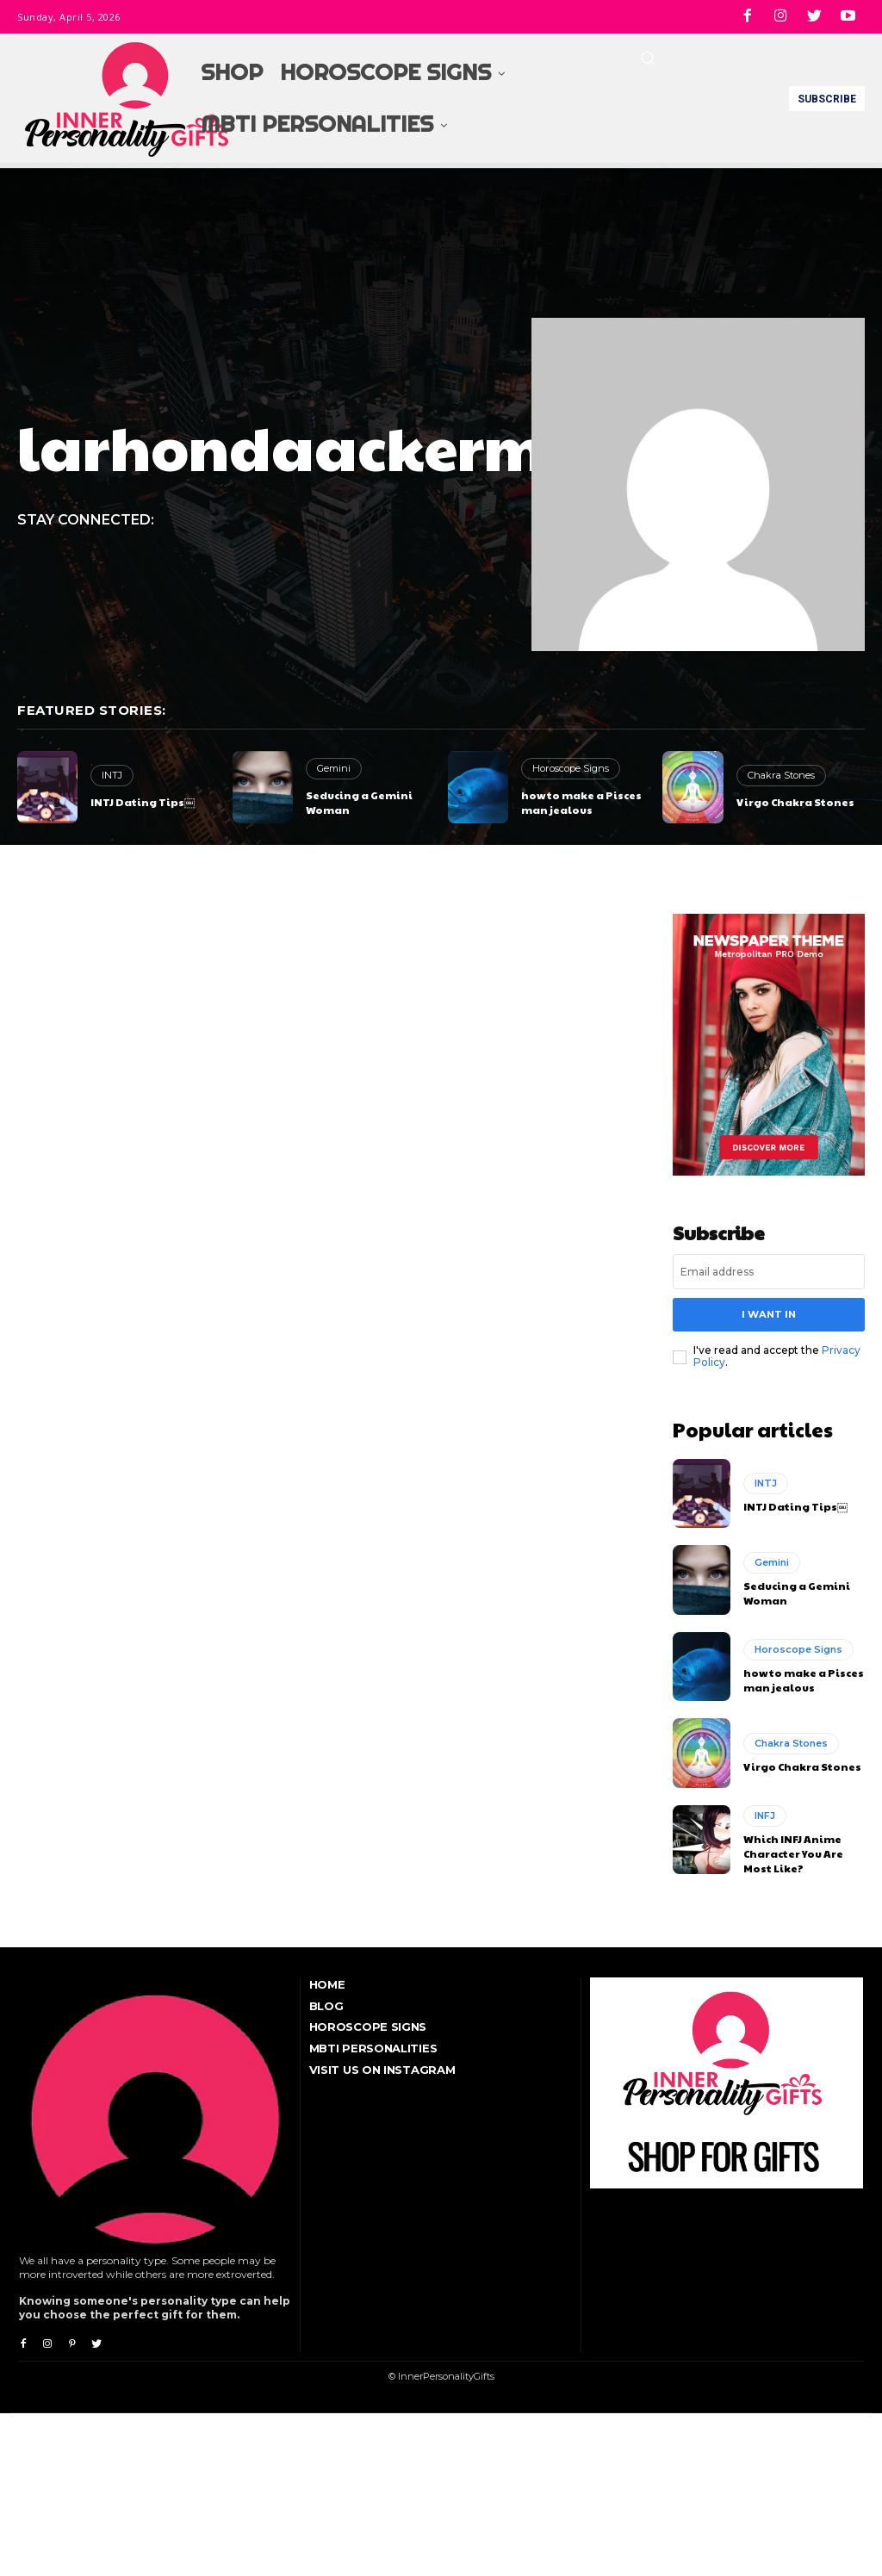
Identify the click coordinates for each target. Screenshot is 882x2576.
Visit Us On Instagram (382, 2069)
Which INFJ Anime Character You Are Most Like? (793, 1851)
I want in (768, 1313)
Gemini (334, 768)
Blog (326, 2004)
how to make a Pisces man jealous (581, 802)
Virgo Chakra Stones (795, 802)
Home (327, 1982)
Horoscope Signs (570, 768)
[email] (769, 1271)
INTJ (112, 775)
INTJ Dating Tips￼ (142, 802)
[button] (647, 57)
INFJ (765, 1814)
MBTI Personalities (373, 2047)
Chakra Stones (781, 775)
